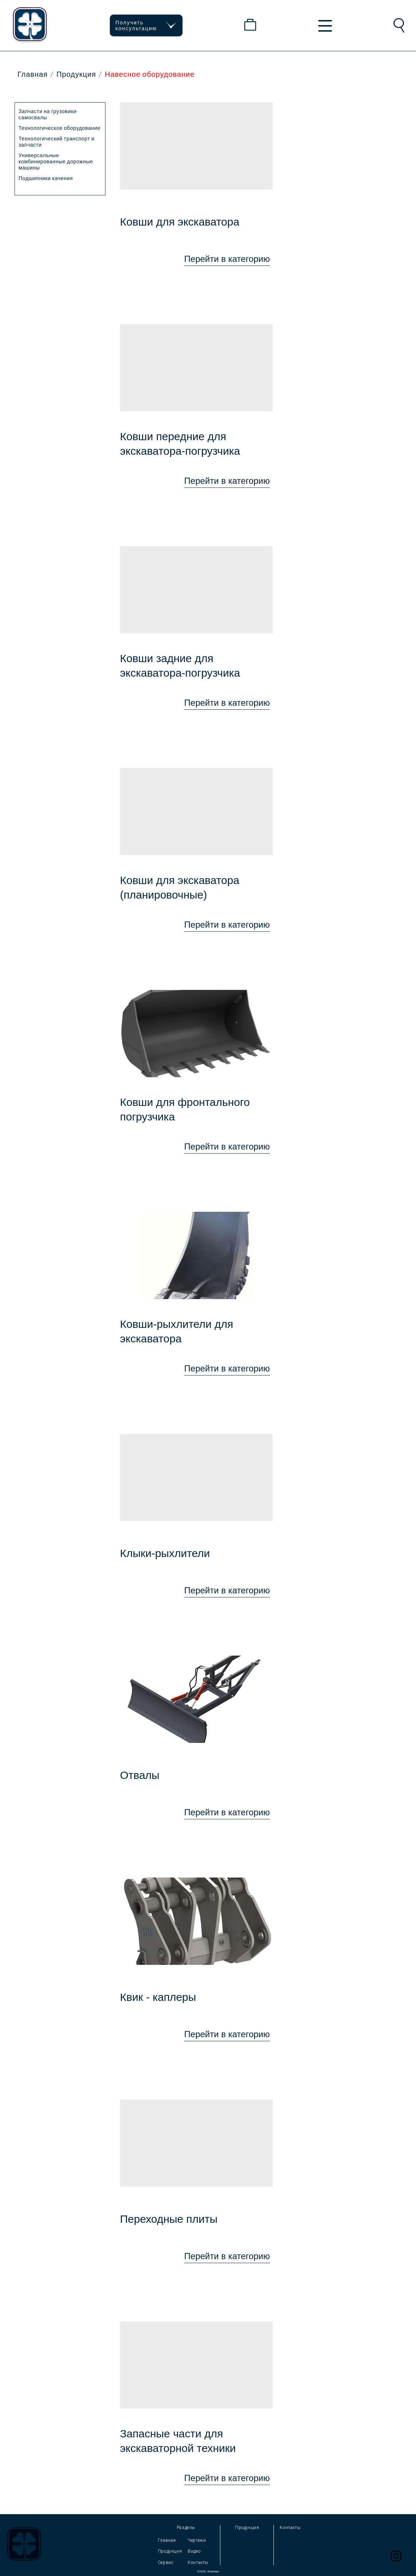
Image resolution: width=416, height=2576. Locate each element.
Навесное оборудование (150, 73)
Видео (194, 2551)
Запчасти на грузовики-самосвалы (49, 114)
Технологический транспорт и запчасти (57, 141)
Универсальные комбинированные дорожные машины (56, 161)
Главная (32, 73)
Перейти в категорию (227, 259)
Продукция (76, 73)
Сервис (166, 2562)
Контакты (198, 2562)
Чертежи (197, 2540)
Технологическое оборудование (59, 128)
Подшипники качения (46, 178)
